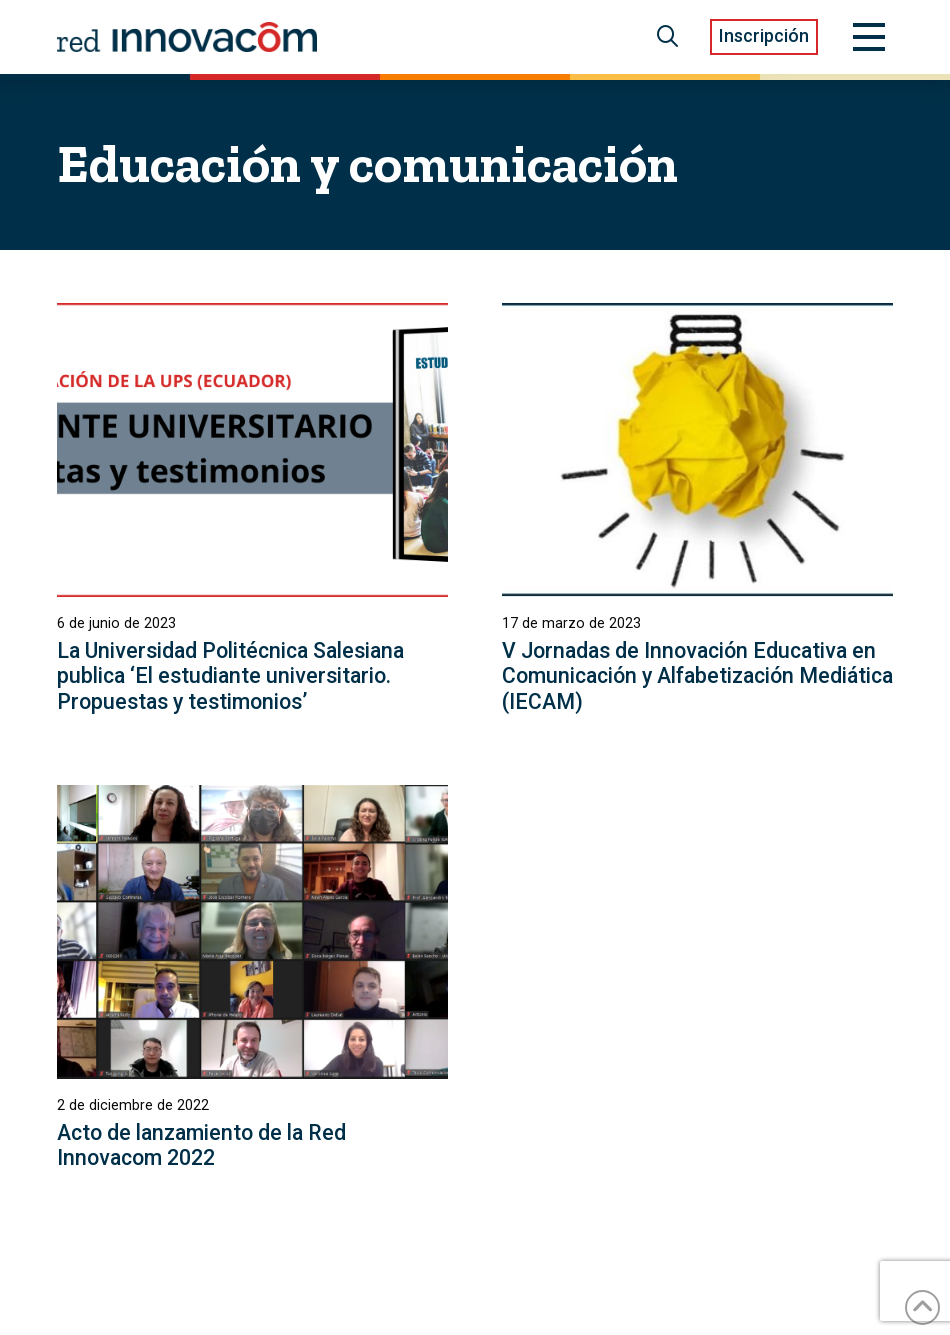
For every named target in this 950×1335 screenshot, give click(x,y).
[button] (667, 37)
